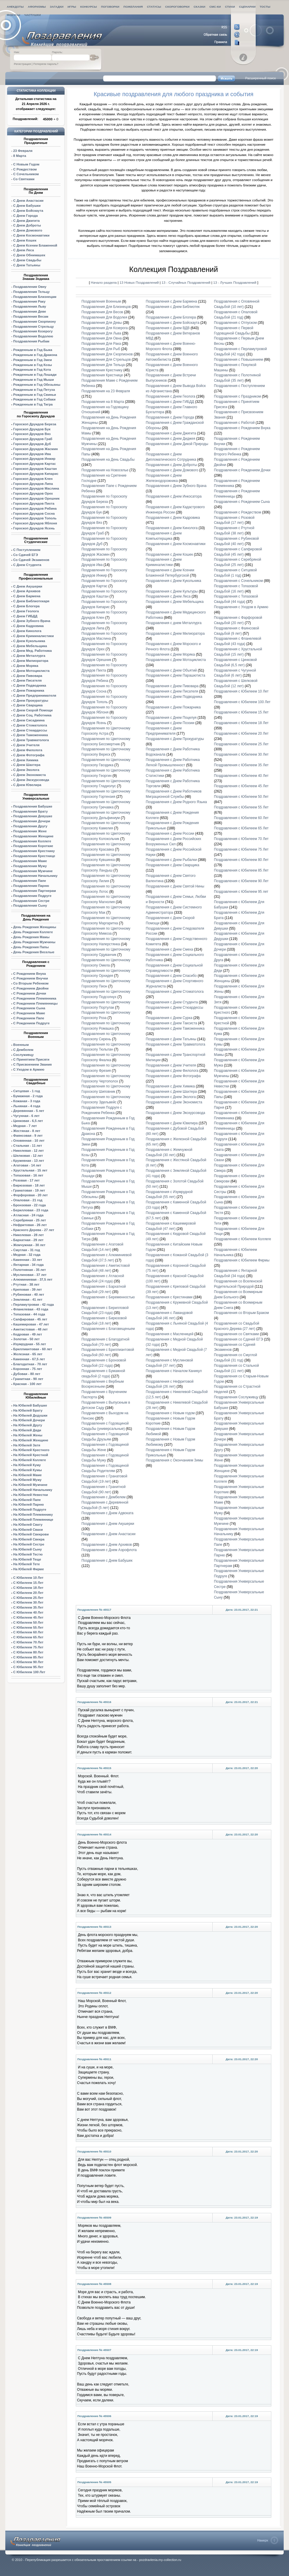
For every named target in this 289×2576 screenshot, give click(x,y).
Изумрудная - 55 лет (29, 1344)
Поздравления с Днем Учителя (171, 1065)
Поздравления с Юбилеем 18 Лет (241, 723)
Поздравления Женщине (33, 836)
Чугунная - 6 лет (26, 1116)
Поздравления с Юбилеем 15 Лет (241, 712)
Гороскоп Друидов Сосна (34, 513)
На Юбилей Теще (27, 1559)
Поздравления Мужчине (33, 871)
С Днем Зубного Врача (31, 621)
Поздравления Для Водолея (104, 317)
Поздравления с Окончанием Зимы (174, 1460)
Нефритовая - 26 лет (30, 1225)
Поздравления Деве (29, 311)
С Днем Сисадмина (29, 720)
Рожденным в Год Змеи (32, 360)
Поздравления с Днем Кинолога (172, 528)
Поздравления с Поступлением (239, 386)
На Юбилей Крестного (31, 1450)
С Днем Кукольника (29, 641)
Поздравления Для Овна (101, 338)
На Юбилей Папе (27, 1500)
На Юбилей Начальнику (32, 1490)
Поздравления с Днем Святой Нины (175, 886)
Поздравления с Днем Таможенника (175, 1028)
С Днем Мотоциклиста (31, 670)
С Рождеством (25, 169)
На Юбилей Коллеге (29, 1460)
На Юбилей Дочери (29, 1420)
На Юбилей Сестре (28, 1544)
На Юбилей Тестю (28, 1554)
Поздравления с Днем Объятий (171, 670)
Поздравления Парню (31, 885)
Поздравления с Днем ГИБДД (170, 402)
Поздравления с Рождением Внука (242, 428)
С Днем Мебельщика (30, 646)
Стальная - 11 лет (27, 1145)
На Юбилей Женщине (30, 1440)
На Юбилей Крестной (30, 1455)
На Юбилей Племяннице (33, 1519)
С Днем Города (25, 215)
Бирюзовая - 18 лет (29, 1185)
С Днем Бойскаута (28, 210)
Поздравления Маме (30, 861)
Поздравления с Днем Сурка (169, 1018)
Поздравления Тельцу (31, 291)
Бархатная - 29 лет (28, 1240)
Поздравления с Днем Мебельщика (174, 602)
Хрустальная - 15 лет (30, 1170)
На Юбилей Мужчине (30, 1484)
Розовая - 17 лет (26, 1180)
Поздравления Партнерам (34, 890)
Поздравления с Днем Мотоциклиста (176, 660)
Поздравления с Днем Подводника (174, 697)
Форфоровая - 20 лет (30, 1195)
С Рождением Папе (28, 1018)
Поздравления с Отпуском (235, 323)
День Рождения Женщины (34, 927)
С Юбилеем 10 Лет (28, 1577)
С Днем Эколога (26, 770)
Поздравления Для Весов (102, 312)
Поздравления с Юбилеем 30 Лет (241, 754)
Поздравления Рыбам (31, 341)
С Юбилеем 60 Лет (28, 1632)
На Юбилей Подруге (29, 1509)
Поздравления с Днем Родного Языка (176, 802)
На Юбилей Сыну (27, 1549)
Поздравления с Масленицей (169, 1334)
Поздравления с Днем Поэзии (170, 723)
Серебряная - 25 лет (29, 1220)
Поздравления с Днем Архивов (106, 1545)
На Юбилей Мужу (27, 1479)
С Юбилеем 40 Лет (28, 1612)
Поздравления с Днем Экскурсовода (175, 1113)
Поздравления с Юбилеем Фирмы (241, 1260)
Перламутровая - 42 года (33, 1304)
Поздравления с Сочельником (238, 581)
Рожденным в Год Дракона (35, 355)
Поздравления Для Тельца (103, 365)
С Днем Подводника (29, 685)
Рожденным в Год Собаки (34, 399)
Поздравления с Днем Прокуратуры (175, 739)
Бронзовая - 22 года (29, 1205)
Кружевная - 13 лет (28, 1160)
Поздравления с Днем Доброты (171, 465)
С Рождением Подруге (31, 1023)
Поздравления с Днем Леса (168, 596)
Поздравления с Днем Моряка (170, 654)
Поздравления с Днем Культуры (172, 591)
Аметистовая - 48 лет (30, 1329)
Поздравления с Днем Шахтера (171, 1092)
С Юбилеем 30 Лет (28, 1602)
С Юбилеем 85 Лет (28, 1657)
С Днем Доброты (27, 225)
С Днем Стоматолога (30, 725)
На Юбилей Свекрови (31, 1534)
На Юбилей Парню (28, 1504)
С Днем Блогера (26, 606)
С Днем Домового (27, 230)
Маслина (36, 488)
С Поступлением (26, 550)
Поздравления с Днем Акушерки (107, 1524)
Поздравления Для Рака (101, 344)
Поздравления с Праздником (237, 396)
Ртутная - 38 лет (26, 1284)
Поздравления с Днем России (170, 833)
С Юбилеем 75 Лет (28, 1647)
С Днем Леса (23, 250)
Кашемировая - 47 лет (31, 1324)
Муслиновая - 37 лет (30, 1274)
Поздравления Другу (30, 826)
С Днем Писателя (27, 680)
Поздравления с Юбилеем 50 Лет (241, 797)
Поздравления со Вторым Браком (241, 1313)
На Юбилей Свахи (28, 1529)
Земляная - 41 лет (27, 1299)
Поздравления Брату (30, 811)
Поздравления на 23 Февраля (105, 391)
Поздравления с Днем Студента (172, 1002)
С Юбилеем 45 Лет (28, 1617)
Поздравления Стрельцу (33, 326)
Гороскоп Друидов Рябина (35, 508)
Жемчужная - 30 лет (29, 1245)
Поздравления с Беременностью (108, 1297)
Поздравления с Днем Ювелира (172, 1123)
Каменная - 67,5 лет (29, 1359)
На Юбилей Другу (27, 1425)
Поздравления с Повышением (238, 359)
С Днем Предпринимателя (34, 695)
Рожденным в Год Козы (32, 365)
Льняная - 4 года (26, 1106)
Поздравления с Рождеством (237, 512)
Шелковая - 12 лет (28, 1155)
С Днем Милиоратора (30, 660)
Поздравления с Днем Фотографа (173, 1076)
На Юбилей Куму (27, 1465)
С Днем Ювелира (27, 785)
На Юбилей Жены (27, 1435)
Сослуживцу (23, 1054)
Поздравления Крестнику (34, 851)
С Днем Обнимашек (29, 255)
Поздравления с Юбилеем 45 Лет (241, 786)
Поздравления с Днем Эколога (171, 1097)
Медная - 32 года (26, 1254)
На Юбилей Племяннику (33, 1514)
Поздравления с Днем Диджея (170, 439)
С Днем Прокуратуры (30, 700)
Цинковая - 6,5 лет (28, 1121)
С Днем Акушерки (27, 586)
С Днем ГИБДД (25, 616)
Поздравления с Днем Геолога (170, 396)
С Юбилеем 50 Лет (28, 1622)
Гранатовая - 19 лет (29, 1190)
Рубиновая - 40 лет (28, 1294)
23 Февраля (22, 150)
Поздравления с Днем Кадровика (173, 518)
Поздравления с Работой (234, 423)
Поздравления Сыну (30, 905)
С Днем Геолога (26, 611)
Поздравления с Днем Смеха (170, 949)
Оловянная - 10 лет (29, 1140)
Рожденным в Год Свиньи (34, 394)
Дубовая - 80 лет (26, 1374)
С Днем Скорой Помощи (33, 710)
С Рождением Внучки (30, 978)
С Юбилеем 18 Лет (28, 1587)
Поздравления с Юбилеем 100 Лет (242, 702)
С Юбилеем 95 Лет (28, 1667)
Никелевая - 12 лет (28, 1150)
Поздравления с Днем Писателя (172, 691)
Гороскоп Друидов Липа (33, 483)
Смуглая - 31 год (26, 1250)
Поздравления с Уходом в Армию (241, 607)
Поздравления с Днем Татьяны (171, 1039)
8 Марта (19, 155)
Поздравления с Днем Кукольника (173, 581)
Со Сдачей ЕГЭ (25, 555)
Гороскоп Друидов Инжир (34, 458)
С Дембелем (23, 1049)
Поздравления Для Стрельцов (106, 359)
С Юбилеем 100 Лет (29, 1672)
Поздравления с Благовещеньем (108, 1329)
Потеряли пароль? (45, 63)
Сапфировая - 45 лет (30, 1319)
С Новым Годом (26, 164)
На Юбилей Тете (26, 1564)
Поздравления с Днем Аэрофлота (109, 1550)
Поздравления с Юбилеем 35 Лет (241, 765)
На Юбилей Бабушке (30, 1405)
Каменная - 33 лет (27, 1259)
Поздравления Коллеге (32, 841)
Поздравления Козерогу (33, 331)
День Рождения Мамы (31, 937)
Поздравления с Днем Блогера (171, 317)
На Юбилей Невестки (30, 1495)
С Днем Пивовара (27, 675)
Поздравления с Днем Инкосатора (173, 496)
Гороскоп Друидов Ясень (34, 528)
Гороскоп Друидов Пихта (33, 503)
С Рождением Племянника (34, 998)
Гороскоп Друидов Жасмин (35, 449)
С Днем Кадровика (28, 626)
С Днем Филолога (27, 750)
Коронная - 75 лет (27, 1369)
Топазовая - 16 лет (28, 1175)
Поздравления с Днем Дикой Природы (177, 444)
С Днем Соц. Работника (32, 715)
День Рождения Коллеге (33, 932)
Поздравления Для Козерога (104, 328)
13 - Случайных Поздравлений (186, 282)
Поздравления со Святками (236, 1334)
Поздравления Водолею (33, 336)
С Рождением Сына (29, 1008)
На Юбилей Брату (27, 1410)
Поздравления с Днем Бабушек (106, 1560)
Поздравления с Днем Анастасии (108, 1534)
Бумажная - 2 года (28, 1096)
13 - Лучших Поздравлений (234, 282)
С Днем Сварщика (28, 705)
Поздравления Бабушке (32, 806)
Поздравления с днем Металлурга (173, 623)
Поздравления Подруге (32, 896)
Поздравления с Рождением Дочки (242, 470)
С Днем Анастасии (28, 200)
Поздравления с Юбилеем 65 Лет (241, 828)
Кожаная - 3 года (26, 1101)
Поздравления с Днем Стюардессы (174, 1007)
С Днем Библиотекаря (31, 601)
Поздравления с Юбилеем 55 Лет (241, 807)
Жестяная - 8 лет (26, 1131)
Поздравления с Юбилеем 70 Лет (241, 839)
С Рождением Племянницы (35, 1003)
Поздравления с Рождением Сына (242, 502)
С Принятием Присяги (31, 1059)
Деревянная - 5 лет (28, 1111)
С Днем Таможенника (30, 735)
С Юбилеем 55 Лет (28, 1627)
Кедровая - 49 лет (27, 1334)
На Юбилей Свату (27, 1524)
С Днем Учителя (26, 745)
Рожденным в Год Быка (32, 350)
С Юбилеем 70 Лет (28, 1642)
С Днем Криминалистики (33, 636)
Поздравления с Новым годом (170, 1413)
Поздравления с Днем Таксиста (171, 1023)
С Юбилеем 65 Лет (28, 1637)
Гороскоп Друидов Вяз (32, 434)
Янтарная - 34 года (28, 1264)
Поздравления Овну (30, 286)
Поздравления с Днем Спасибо (171, 976)
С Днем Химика (25, 760)
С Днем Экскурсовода (31, 780)
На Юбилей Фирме (28, 1569)
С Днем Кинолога (27, 631)
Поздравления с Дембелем (103, 1497)
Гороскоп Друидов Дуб (32, 444)
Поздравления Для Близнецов (106, 307)
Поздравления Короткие (33, 846)
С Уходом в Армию (28, 1069)
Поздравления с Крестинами (169, 1297)
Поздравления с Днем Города (170, 417)
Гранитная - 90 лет (28, 1379)
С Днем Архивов (26, 591)
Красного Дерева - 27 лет (33, 1230)
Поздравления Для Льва (101, 333)
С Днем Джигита (26, 220)
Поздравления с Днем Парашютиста (175, 675)
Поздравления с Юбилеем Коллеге (242, 1239)
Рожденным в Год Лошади (35, 374)
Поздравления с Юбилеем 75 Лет (241, 849)
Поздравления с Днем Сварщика (172, 865)
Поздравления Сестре (31, 901)
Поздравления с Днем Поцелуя (171, 718)
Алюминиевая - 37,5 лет (32, 1279)
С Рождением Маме (29, 1013)
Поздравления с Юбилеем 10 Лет (241, 691)
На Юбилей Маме (27, 1475)
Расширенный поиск (260, 78)
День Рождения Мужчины (34, 942)
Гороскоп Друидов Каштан (35, 468)
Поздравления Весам (30, 316)
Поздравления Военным (101, 301)
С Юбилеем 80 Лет (28, 1652)
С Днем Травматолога (31, 740)
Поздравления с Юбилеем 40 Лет (241, 776)
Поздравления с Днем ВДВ (168, 328)
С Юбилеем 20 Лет (28, 1592)
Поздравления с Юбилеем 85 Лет (241, 870)
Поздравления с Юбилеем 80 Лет (241, 860)
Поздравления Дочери (31, 821)
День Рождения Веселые (33, 952)
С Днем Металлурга (29, 655)
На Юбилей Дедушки (30, 1415)
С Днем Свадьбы (27, 260)
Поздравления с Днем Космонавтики (175, 544)
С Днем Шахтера (26, 765)
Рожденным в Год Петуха (34, 389)
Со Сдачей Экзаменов (31, 560)
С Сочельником (26, 174)
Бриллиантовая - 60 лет (32, 1349)
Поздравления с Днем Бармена (171, 301)
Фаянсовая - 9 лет (28, 1135)
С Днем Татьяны (26, 265)
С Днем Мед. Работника (32, 650)
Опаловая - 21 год (27, 1200)
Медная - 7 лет (25, 1126)
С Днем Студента (27, 565)
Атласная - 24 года (28, 1215)
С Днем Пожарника (28, 690)
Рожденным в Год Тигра (33, 404)
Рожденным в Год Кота (32, 369)
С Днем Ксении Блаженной (35, 245)
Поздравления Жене (30, 831)
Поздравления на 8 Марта (102, 402)
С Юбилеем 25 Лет (28, 1597)
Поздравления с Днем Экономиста (174, 1102)
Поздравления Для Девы (101, 323)
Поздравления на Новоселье (104, 470)
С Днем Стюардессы (30, 730)
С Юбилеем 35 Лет (28, 1607)
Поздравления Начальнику (35, 875)
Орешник (36, 498)
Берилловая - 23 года (30, 1210)
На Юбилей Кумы (27, 1470)
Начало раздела (104, 282)
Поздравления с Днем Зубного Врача (176, 486)
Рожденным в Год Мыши (33, 379)
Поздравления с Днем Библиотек (173, 307)
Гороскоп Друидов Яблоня (35, 523)
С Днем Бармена (26, 596)
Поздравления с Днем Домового (172, 470)
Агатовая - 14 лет (27, 1165)
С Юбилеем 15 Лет (28, 1582)
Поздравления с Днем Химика (170, 1086)
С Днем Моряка (25, 665)
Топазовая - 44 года (29, 1314)
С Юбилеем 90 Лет (28, 1662)
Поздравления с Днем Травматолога (175, 1044)
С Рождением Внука (29, 973)
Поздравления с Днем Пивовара (172, 686)
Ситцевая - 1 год (26, 1091)
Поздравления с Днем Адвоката (107, 1513)
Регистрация (22, 63)
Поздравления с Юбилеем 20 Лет (241, 733)
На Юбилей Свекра (29, 1539)
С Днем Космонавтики (31, 235)
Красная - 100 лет (27, 1384)
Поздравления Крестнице (34, 856)
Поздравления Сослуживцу (236, 1397)
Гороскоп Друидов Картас (34, 463)
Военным (21, 1044)
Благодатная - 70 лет (30, 1364)
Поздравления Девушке (32, 816)
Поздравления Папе (29, 880)
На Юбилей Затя (26, 1445)
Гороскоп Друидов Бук (31, 429)
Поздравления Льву (29, 306)
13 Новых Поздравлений (139, 282)
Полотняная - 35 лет (29, 1269)
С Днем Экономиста (29, 775)
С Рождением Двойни (31, 988)
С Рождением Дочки (29, 993)
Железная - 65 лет (27, 1354)
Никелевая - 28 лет (28, 1235)
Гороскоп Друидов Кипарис (35, 473)
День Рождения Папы (31, 947)
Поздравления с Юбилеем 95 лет (241, 892)
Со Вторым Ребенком (31, 983)
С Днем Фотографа (29, 755)
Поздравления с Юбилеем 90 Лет (241, 881)
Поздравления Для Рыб (100, 349)
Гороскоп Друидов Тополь (35, 518)
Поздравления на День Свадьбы (107, 459)
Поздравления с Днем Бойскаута (172, 323)
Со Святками (24, 179)
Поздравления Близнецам (34, 296)
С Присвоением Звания (32, 1064)
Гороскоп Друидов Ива (32, 454)
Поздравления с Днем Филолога (172, 1071)
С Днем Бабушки (27, 205)
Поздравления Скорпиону (34, 321)
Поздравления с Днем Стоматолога (174, 992)
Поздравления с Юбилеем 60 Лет (241, 818)
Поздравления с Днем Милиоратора (175, 633)
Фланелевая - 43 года (30, 1309)
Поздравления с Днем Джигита (171, 433)
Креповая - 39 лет (27, 1289)
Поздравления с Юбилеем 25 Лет (241, 744)
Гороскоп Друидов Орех (33, 493)
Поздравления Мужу (30, 866)
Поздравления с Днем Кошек (169, 554)
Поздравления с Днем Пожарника (173, 707)
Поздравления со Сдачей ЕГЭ (238, 1339)
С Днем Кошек (24, 240)
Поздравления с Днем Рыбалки (171, 860)
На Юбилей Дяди (27, 1430)
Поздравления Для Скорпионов (107, 354)
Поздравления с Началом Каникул (174, 1371)
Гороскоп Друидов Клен (32, 478)
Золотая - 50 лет (26, 1339)
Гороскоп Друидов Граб (32, 439)
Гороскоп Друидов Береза (34, 424)
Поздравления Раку (29, 301)
